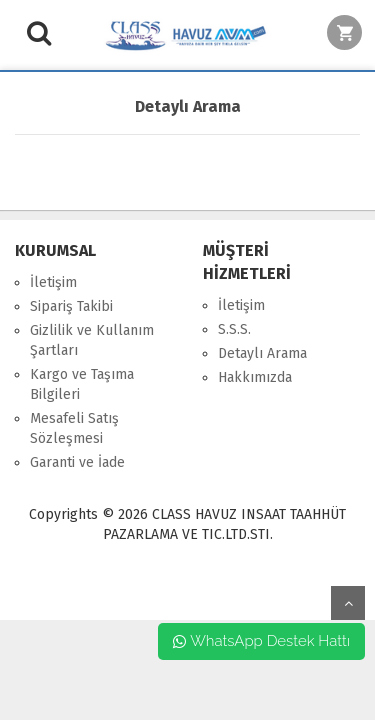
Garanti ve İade (77, 462)
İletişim (53, 282)
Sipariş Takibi (71, 306)
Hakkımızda (255, 377)
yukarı (348, 603)
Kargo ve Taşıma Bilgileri (82, 384)
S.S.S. (234, 329)
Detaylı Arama (262, 353)
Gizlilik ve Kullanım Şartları (92, 340)
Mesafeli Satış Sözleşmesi (74, 428)
